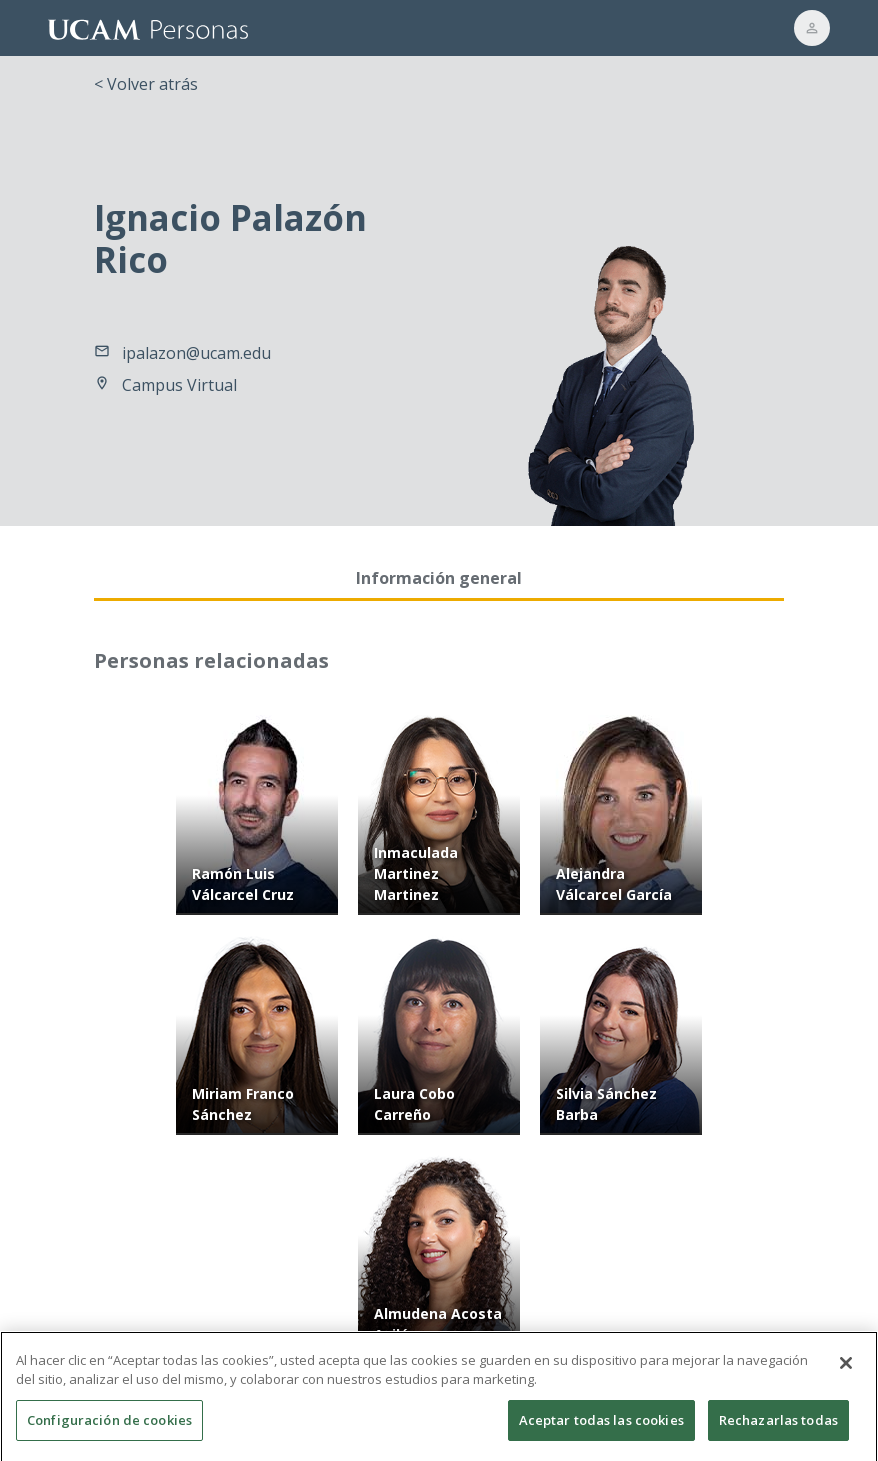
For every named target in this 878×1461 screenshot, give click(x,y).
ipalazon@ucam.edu (196, 353)
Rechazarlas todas (778, 1431)
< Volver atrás (146, 84)
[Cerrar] (846, 1374)
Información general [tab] (439, 578)
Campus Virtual (179, 385)
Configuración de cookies (109, 1431)
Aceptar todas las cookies (601, 1431)
